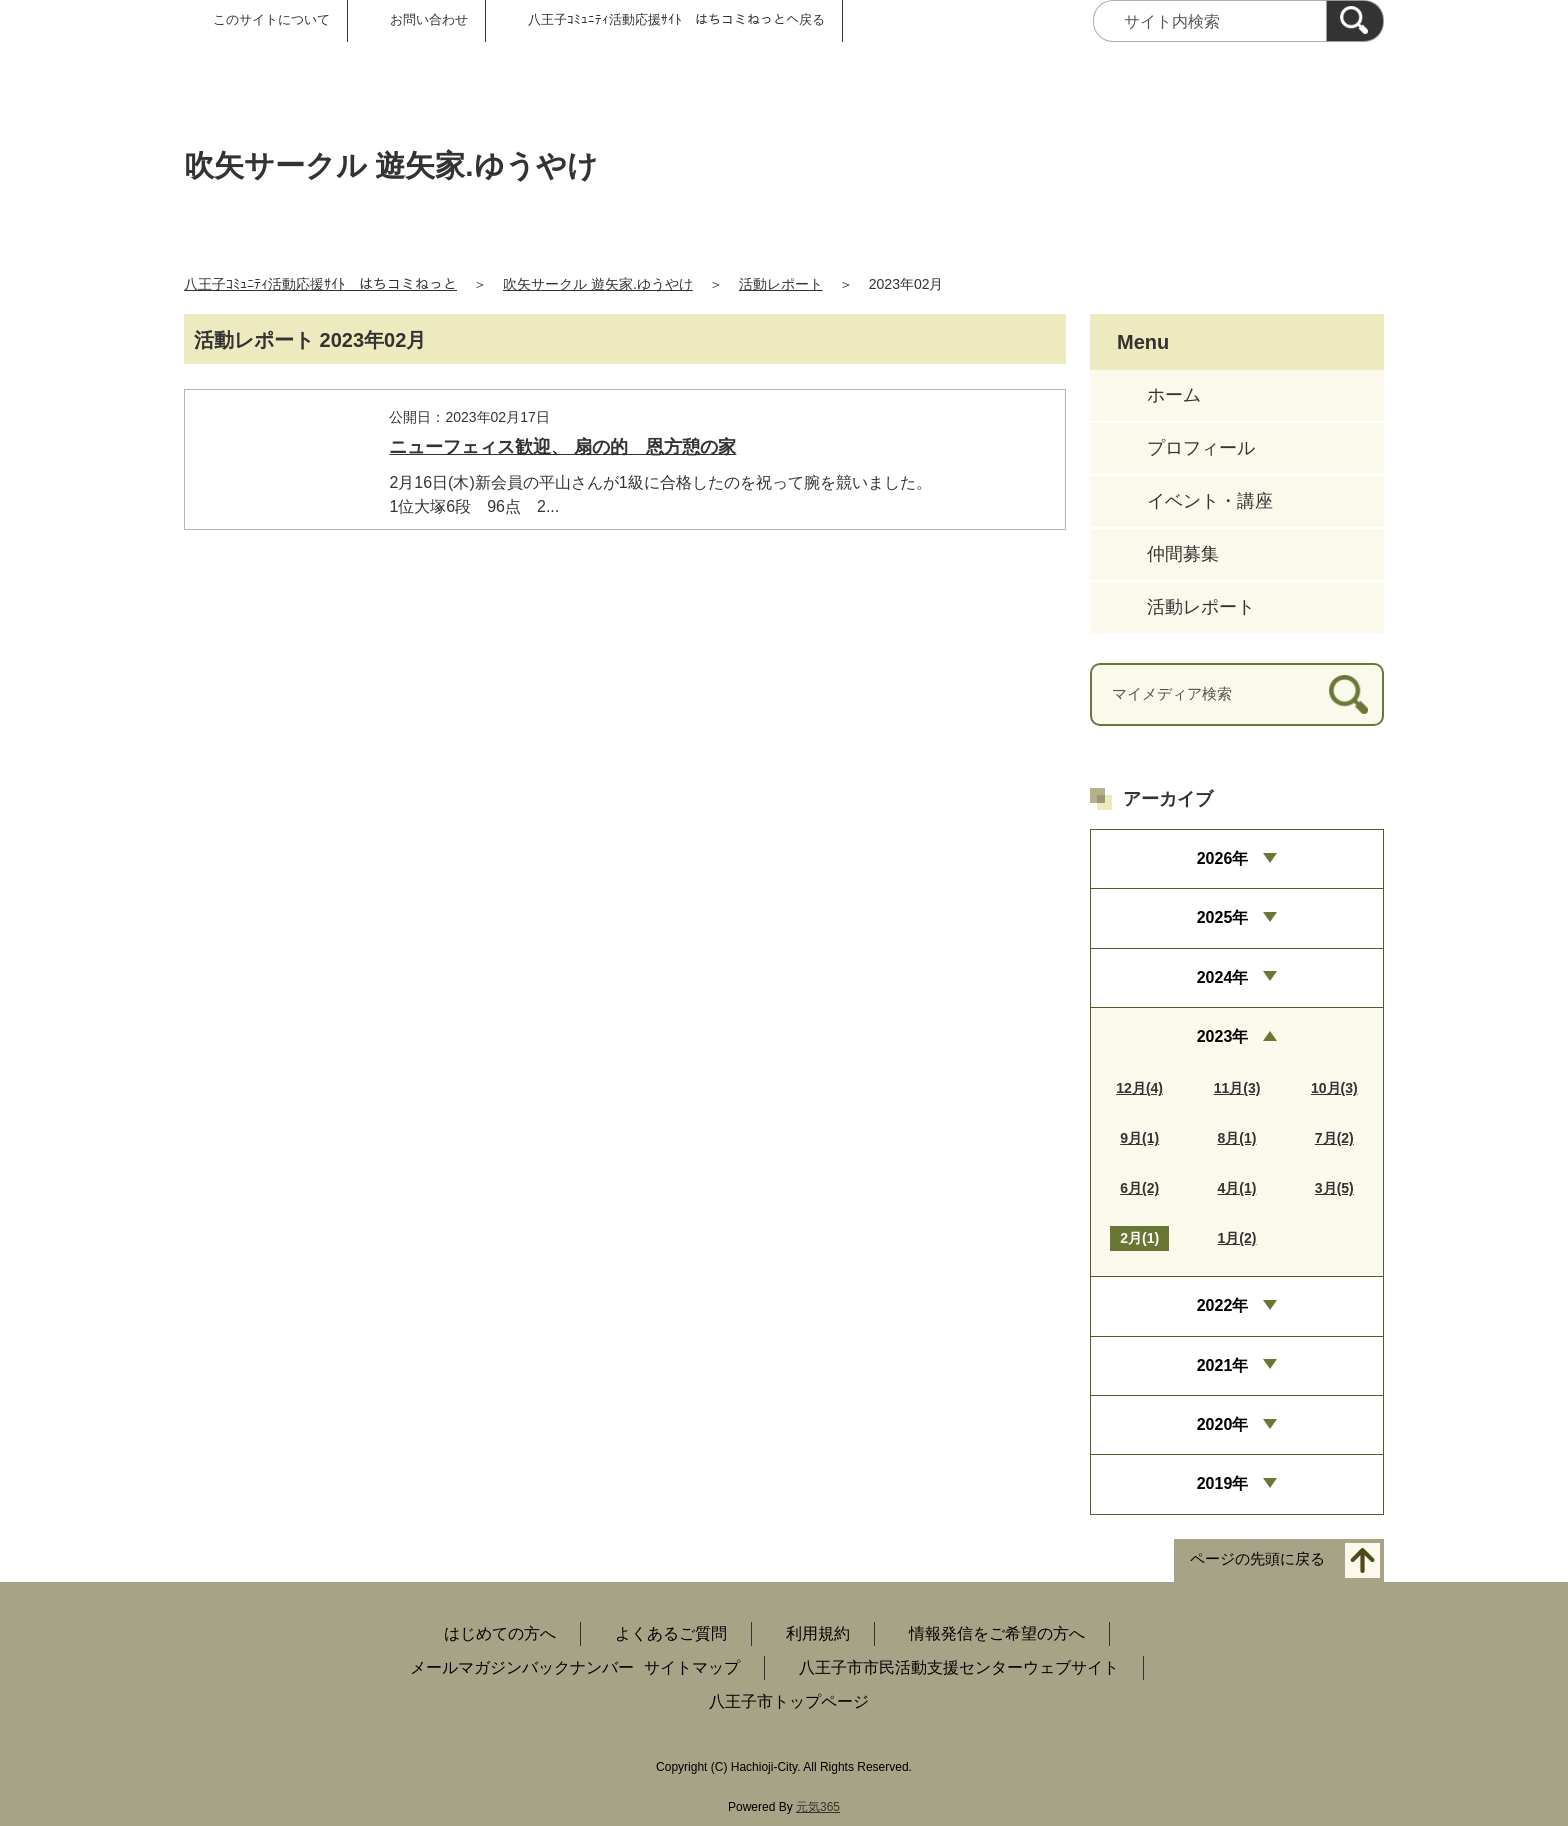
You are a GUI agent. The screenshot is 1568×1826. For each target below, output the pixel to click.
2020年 (1223, 1424)
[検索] (1355, 21)
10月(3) (1334, 1088)
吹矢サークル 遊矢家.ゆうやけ (598, 284)
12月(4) (1139, 1088)
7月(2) (1334, 1138)
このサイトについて (271, 19)
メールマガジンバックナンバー (522, 1667)
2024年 (1223, 977)
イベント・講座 (1210, 501)
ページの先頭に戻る (1257, 1558)
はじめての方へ (500, 1633)
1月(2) (1237, 1238)
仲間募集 (1183, 554)
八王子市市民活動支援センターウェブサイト (959, 1667)
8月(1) (1237, 1138)
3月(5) (1334, 1188)
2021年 (1223, 1365)
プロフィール (1201, 448)
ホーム (1174, 395)
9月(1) (1139, 1138)
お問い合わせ (429, 19)
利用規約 (818, 1633)
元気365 (818, 1807)
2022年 (1223, 1305)
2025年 (1223, 917)
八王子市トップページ (789, 1701)
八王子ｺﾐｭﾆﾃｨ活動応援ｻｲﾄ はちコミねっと (320, 284)
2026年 (1223, 858)
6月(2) (1139, 1188)
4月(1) (1237, 1188)
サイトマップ (692, 1667)
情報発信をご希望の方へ (997, 1633)
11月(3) (1237, 1088)
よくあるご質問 (671, 1633)
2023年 (1223, 1036)
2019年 (1223, 1483)
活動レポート (781, 284)
